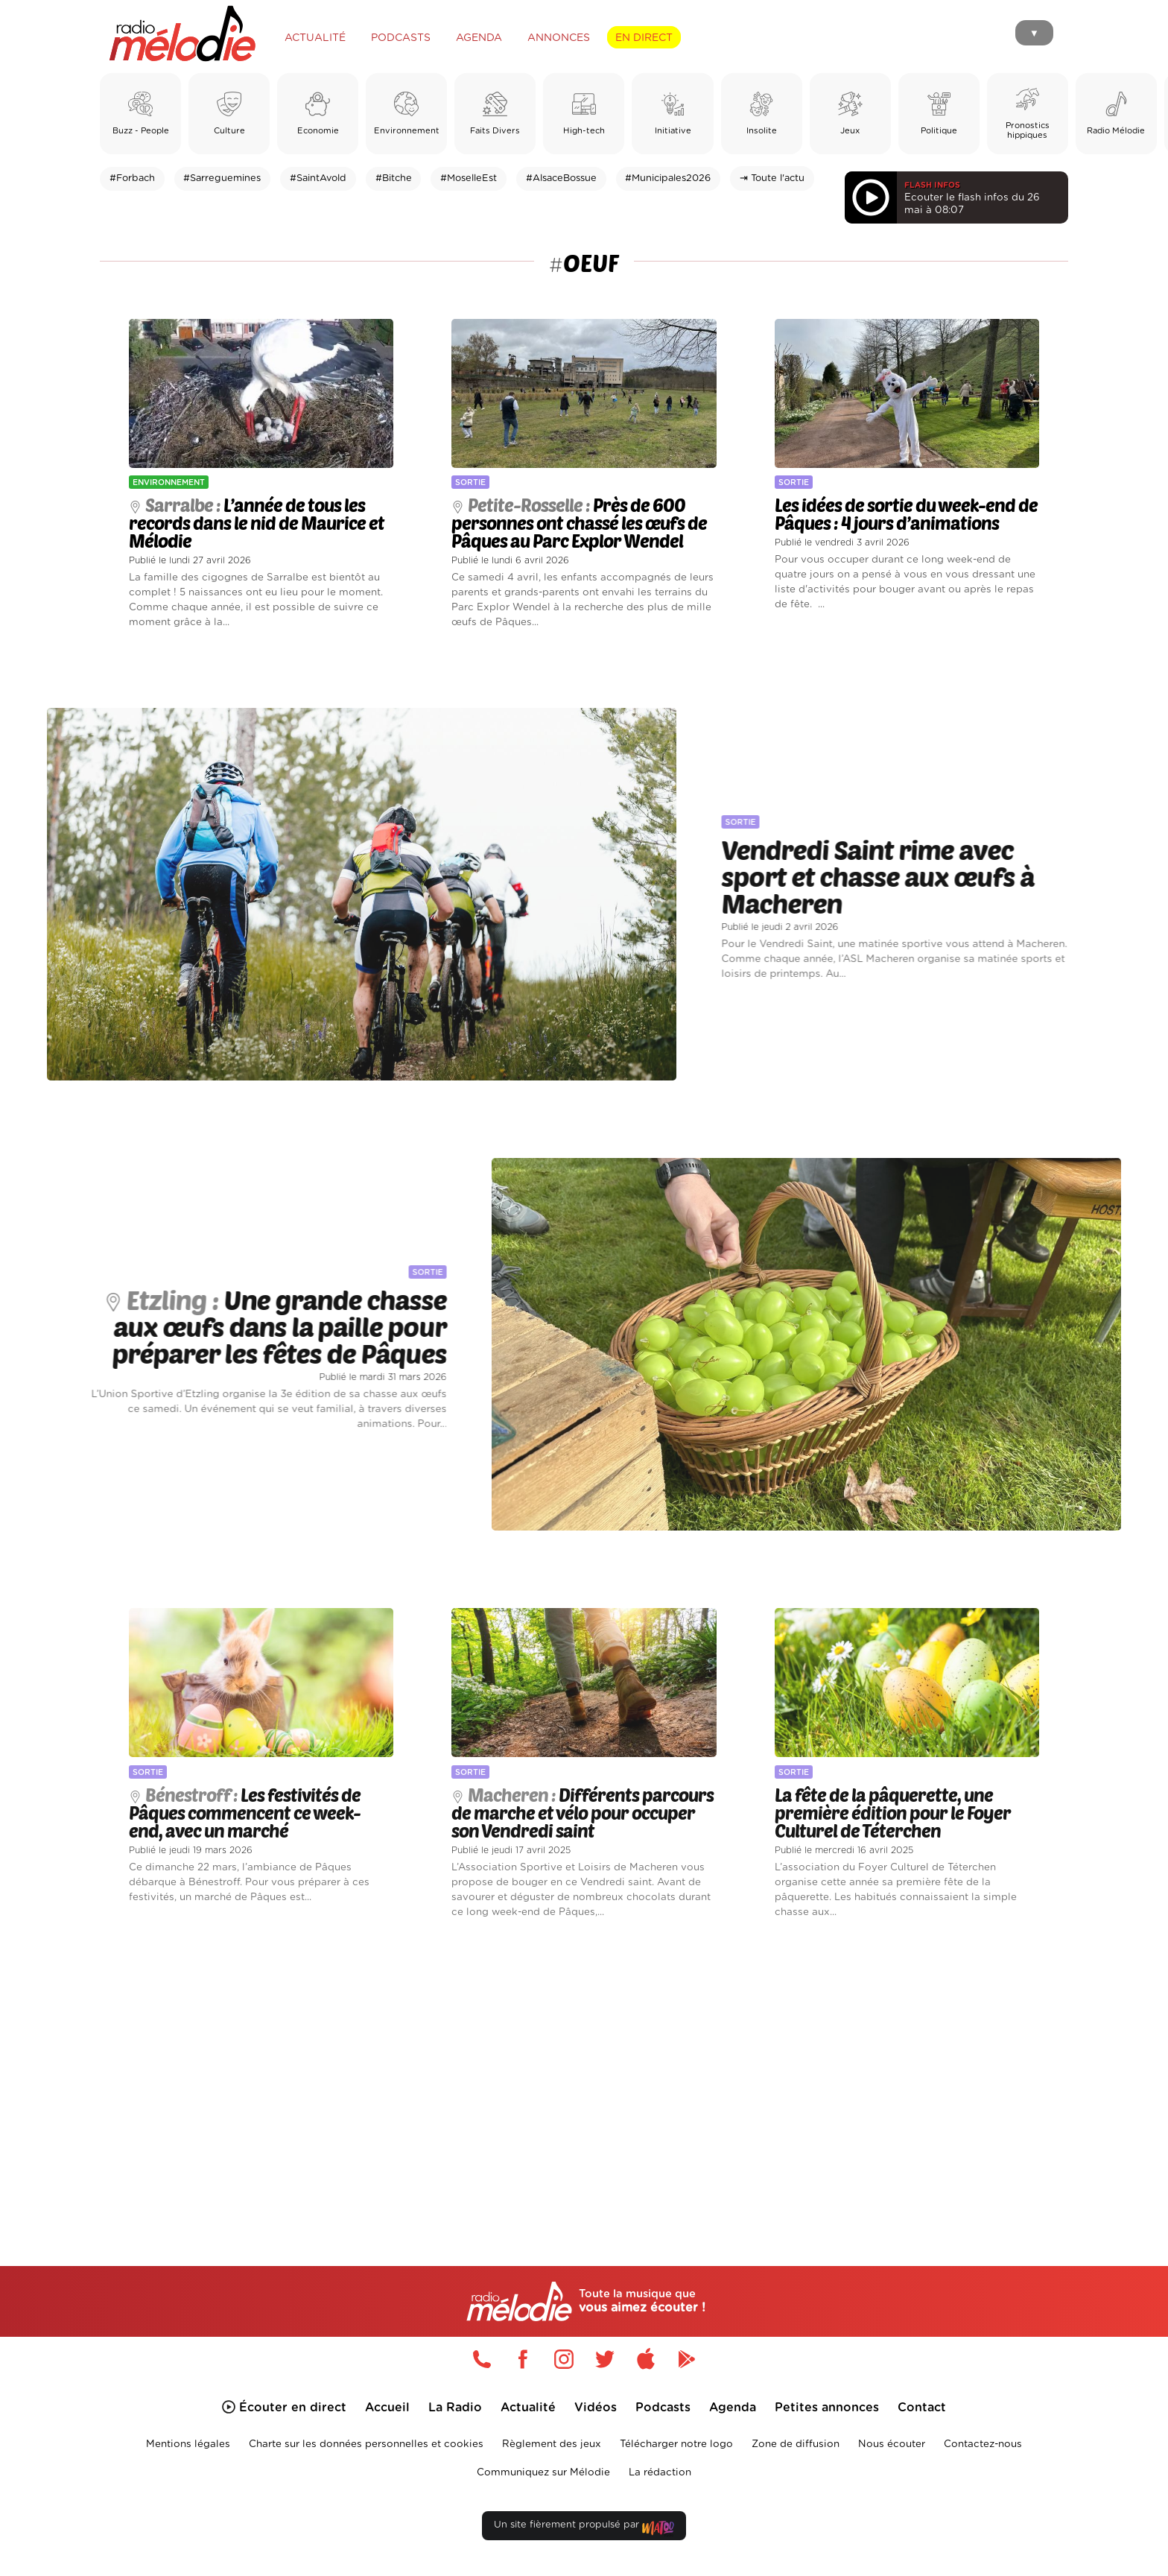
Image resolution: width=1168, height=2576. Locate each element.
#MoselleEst (468, 178)
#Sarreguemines (222, 178)
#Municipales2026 (668, 178)
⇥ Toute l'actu (772, 178)
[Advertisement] (584, 2075)
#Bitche (393, 178)
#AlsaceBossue (561, 178)
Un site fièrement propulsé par (584, 2528)
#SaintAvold (318, 178)
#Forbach (132, 178)
